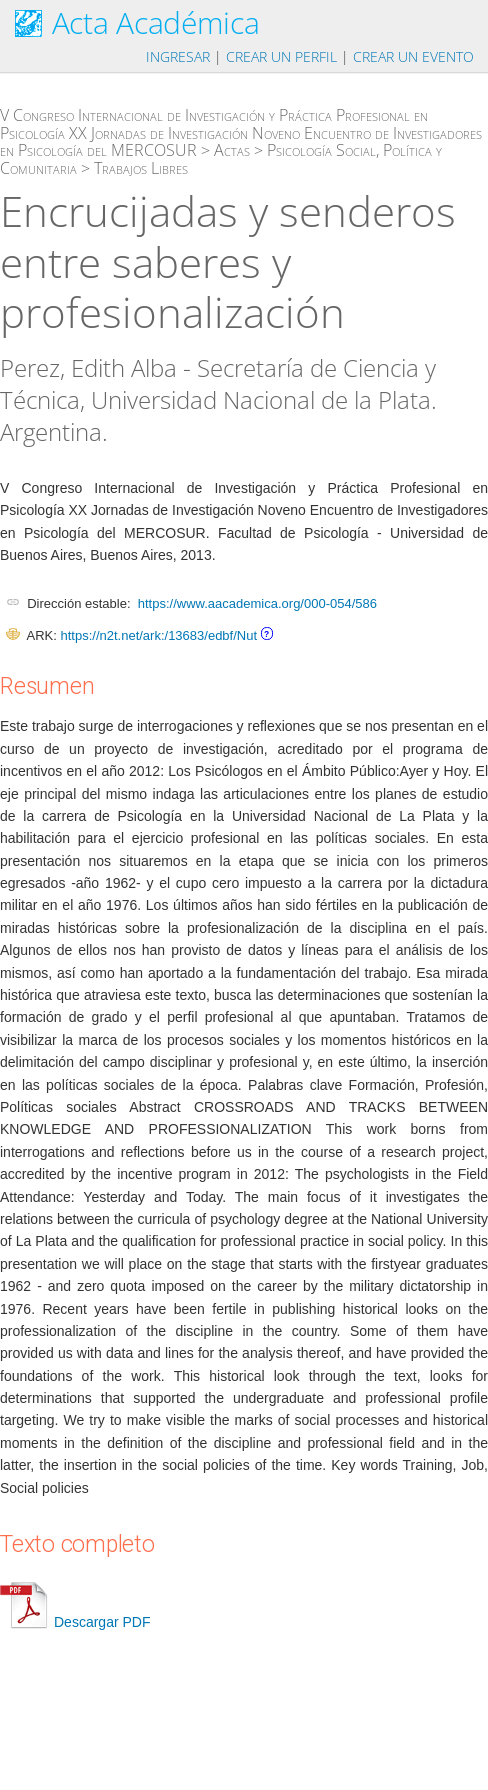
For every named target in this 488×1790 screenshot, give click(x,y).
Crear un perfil (281, 56)
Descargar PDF (75, 1622)
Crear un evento (413, 56)
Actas (232, 150)
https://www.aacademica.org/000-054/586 (257, 603)
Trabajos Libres (141, 168)
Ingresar (178, 56)
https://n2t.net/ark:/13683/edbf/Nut (158, 635)
